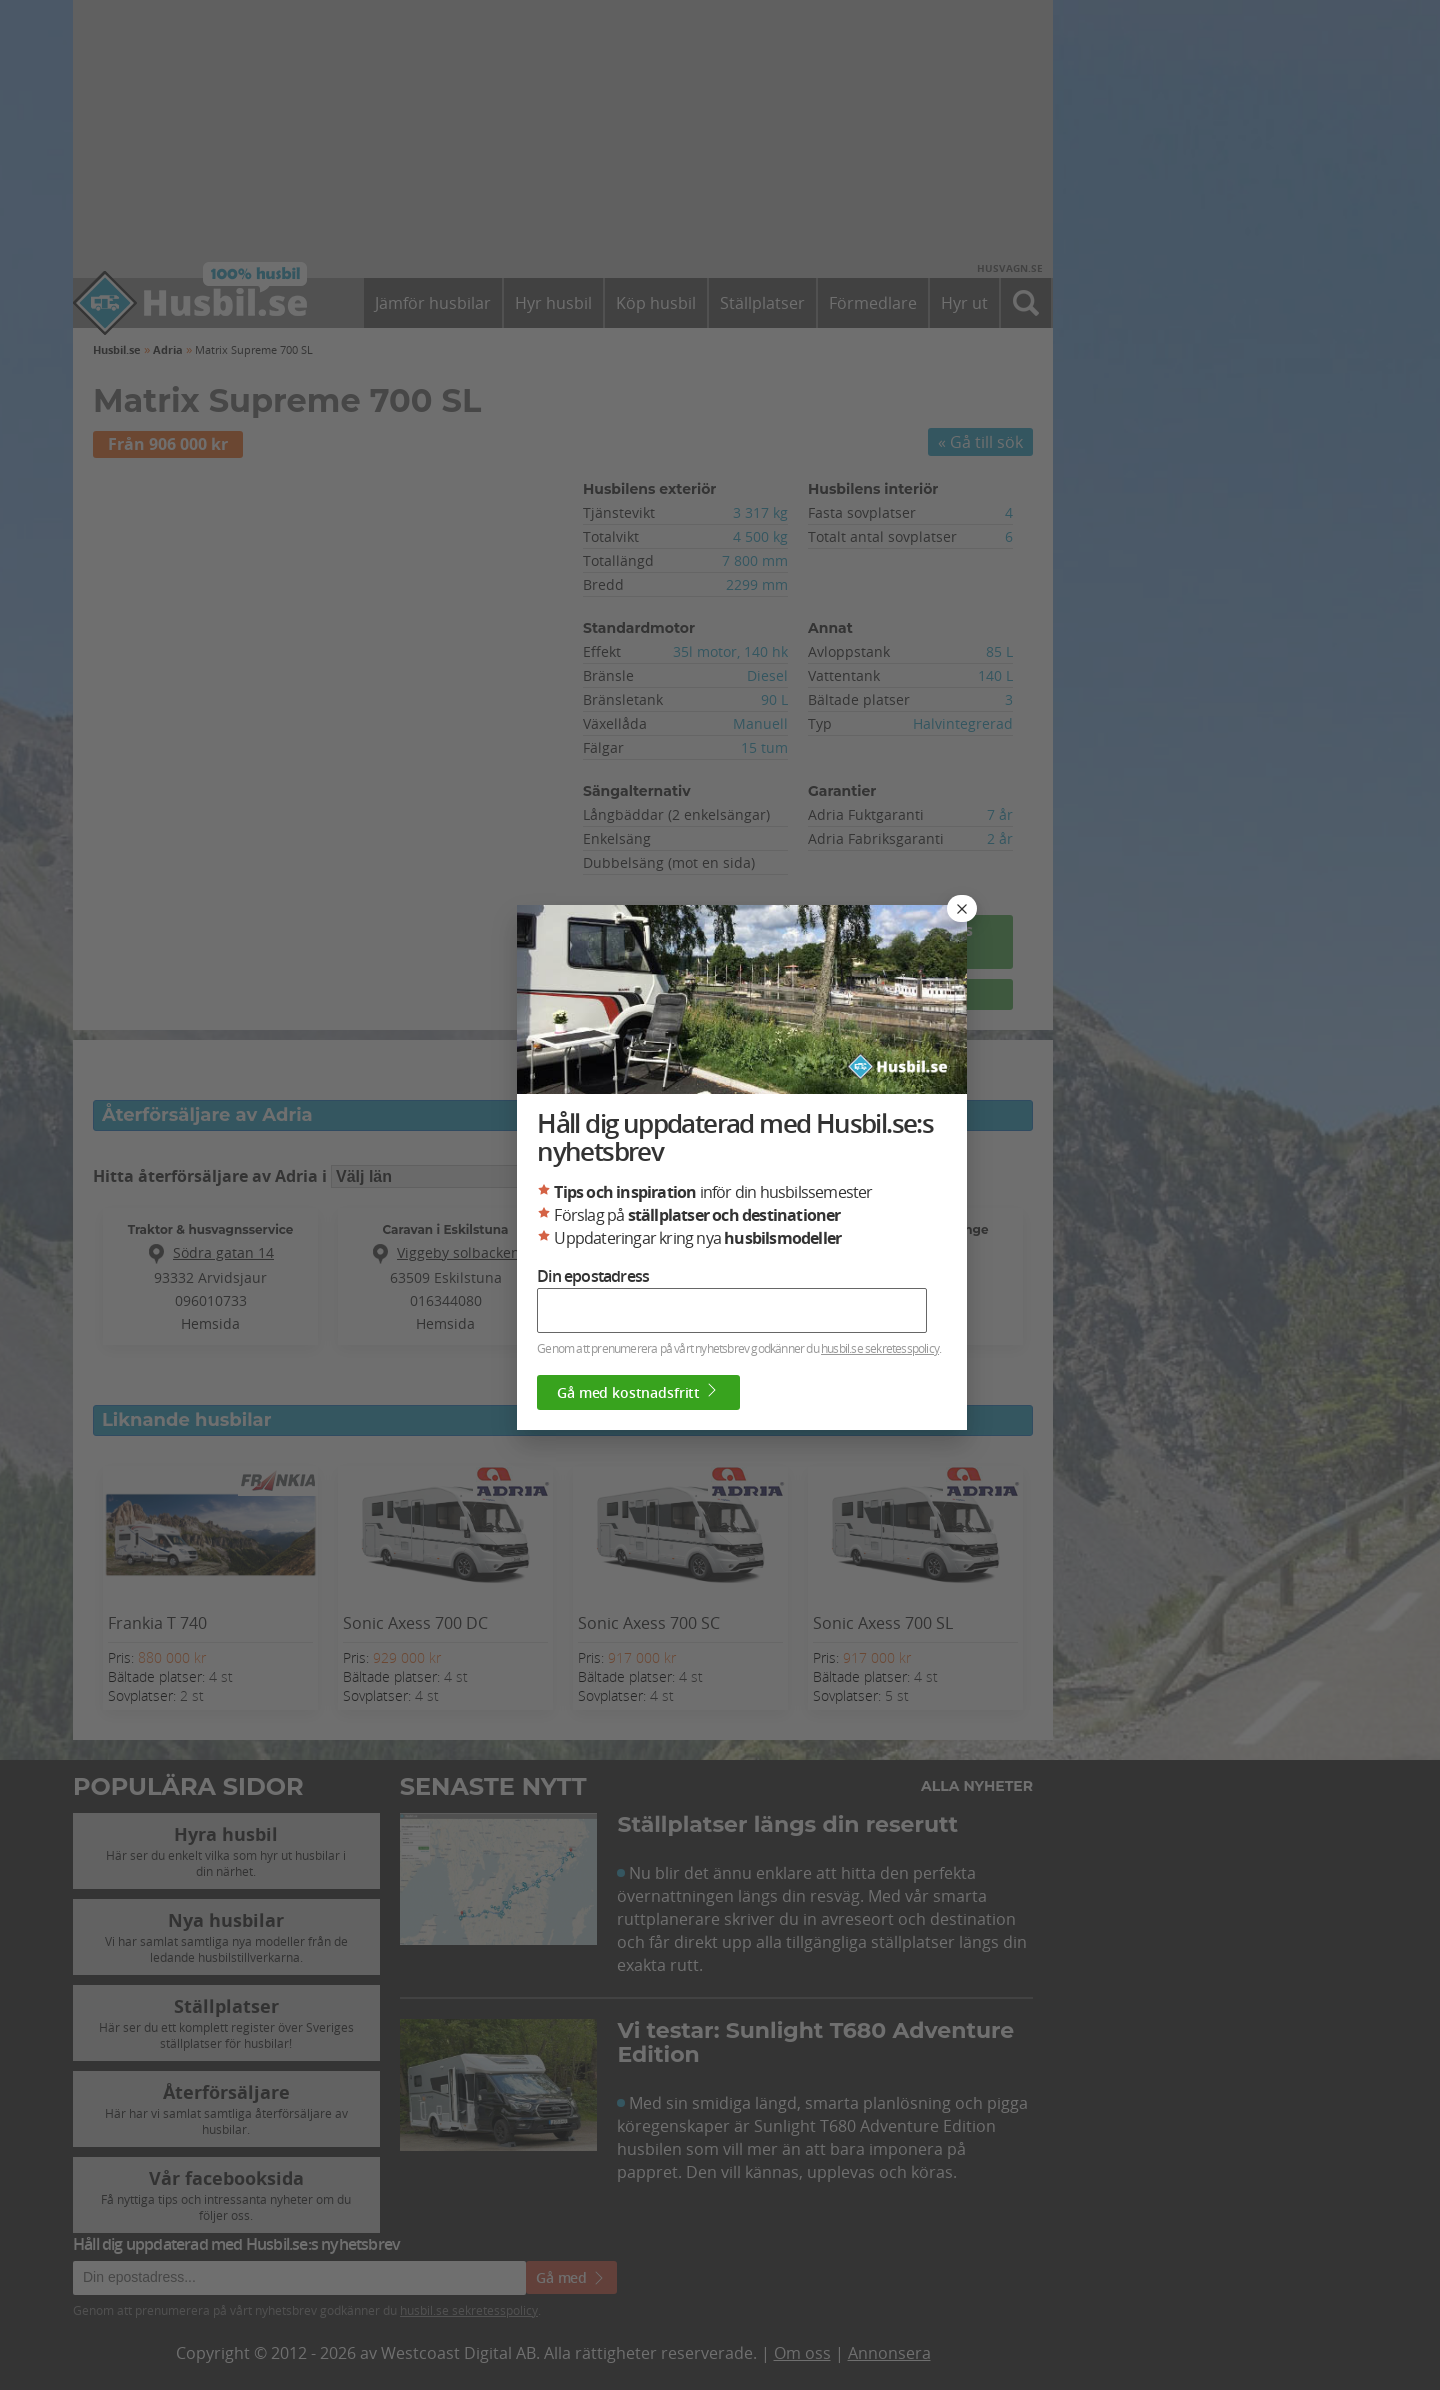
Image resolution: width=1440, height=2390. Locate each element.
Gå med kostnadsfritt (661, 1432)
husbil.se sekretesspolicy (903, 1388)
